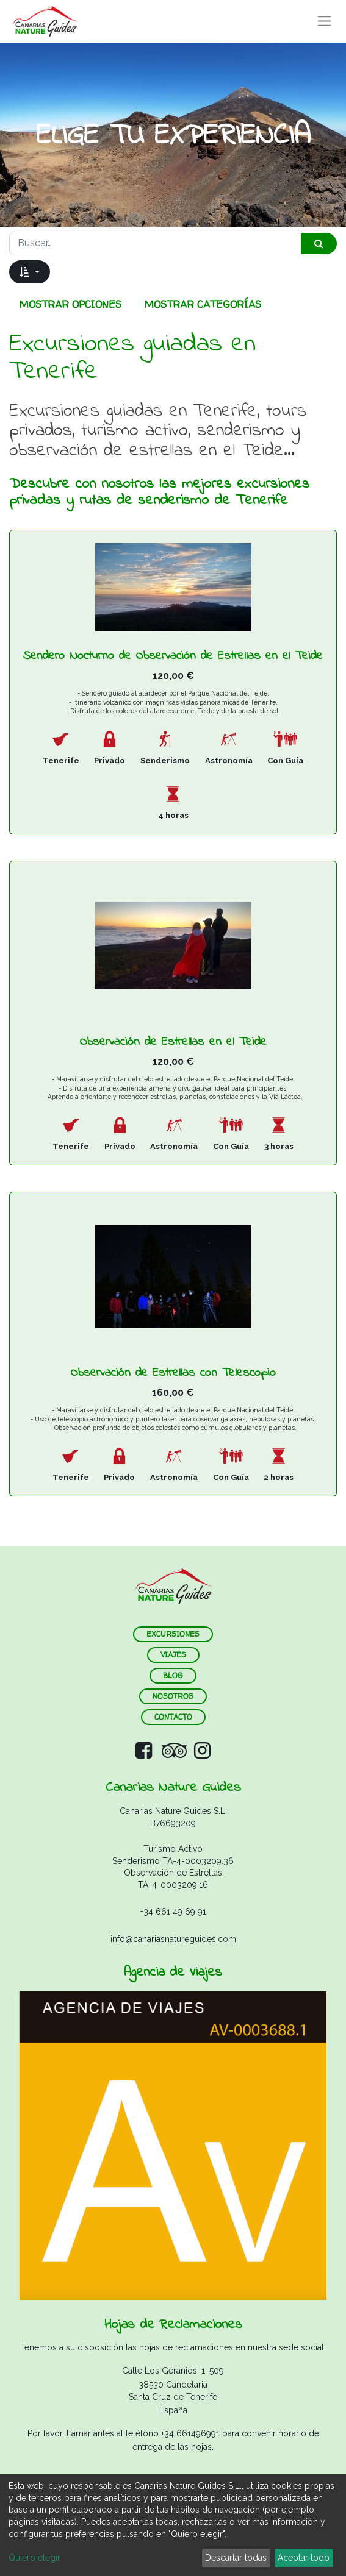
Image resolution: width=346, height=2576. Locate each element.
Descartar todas (236, 2558)
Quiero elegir (34, 2558)
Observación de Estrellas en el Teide (173, 1042)
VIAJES (173, 1654)
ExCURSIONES (173, 1634)
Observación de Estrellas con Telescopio (173, 1373)
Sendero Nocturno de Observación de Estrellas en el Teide (173, 656)
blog (173, 1675)
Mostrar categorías (203, 304)
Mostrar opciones (70, 304)
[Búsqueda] (319, 243)
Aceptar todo (304, 2558)
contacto (173, 1717)
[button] (29, 271)
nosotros (173, 1696)
